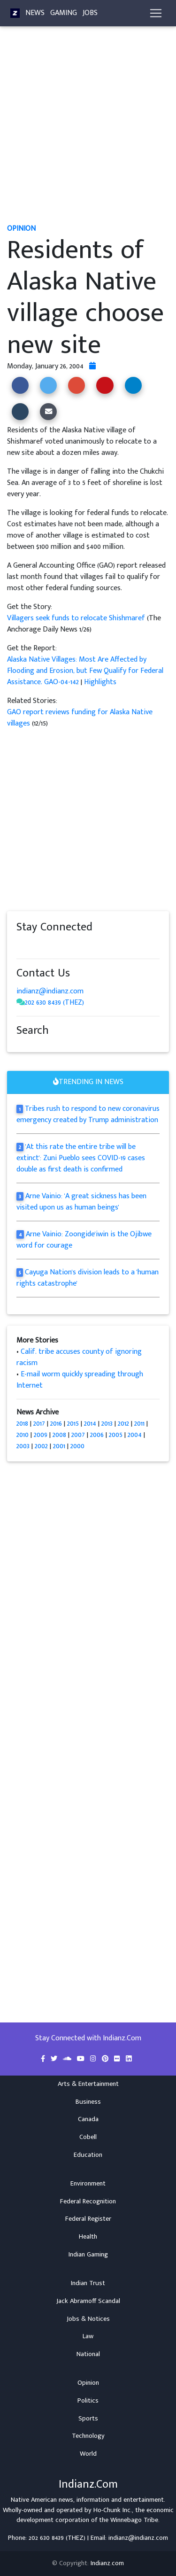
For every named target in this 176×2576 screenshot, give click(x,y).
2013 (107, 1423)
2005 (115, 1435)
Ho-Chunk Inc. (112, 2510)
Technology (88, 2436)
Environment (88, 2183)
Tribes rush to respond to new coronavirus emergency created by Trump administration (88, 1114)
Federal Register (88, 2219)
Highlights (100, 682)
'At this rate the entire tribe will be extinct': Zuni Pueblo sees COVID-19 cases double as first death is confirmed (80, 1158)
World (88, 2453)
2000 (77, 1446)
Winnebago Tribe (134, 2520)
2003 (23, 1446)
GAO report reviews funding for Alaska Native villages (80, 718)
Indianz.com (107, 2563)
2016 (56, 1423)
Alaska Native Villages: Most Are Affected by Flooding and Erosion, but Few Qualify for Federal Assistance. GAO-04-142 (85, 670)
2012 (123, 1423)
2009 (40, 1435)
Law (88, 2336)
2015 (73, 1423)
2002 (41, 1446)
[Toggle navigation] (155, 13)
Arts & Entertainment (88, 2084)
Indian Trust (88, 2283)
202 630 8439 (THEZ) (54, 1002)
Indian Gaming (88, 2254)
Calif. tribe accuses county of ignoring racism (79, 1357)
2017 (39, 1423)
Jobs (90, 13)
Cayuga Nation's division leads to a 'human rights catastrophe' (87, 1278)
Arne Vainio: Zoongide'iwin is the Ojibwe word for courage (84, 1240)
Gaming (63, 13)
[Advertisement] (88, 129)
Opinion (88, 2383)
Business (88, 2102)
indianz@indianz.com (50, 991)
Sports (88, 2418)
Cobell (88, 2137)
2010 (22, 1435)
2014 (90, 1423)
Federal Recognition (88, 2201)
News (35, 13)
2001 (59, 1446)
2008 (59, 1435)
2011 (139, 1423)
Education (88, 2155)
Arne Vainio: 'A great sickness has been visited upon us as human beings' (81, 1202)
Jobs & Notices (88, 2319)
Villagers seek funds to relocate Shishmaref (77, 618)
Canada (88, 2119)
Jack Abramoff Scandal (88, 2301)
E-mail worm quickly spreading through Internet (79, 1380)
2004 (135, 1435)
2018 (22, 1423)
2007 (78, 1435)
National (88, 2354)
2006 (97, 1435)
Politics (88, 2400)
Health (88, 2236)
